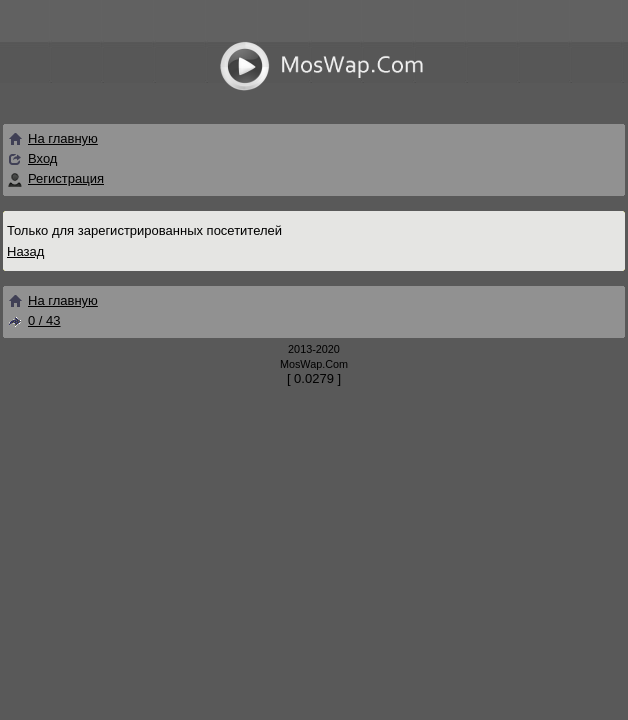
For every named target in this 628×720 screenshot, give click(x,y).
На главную (52, 138)
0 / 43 (34, 320)
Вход (42, 158)
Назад (25, 251)
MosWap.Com (314, 364)
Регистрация (66, 178)
